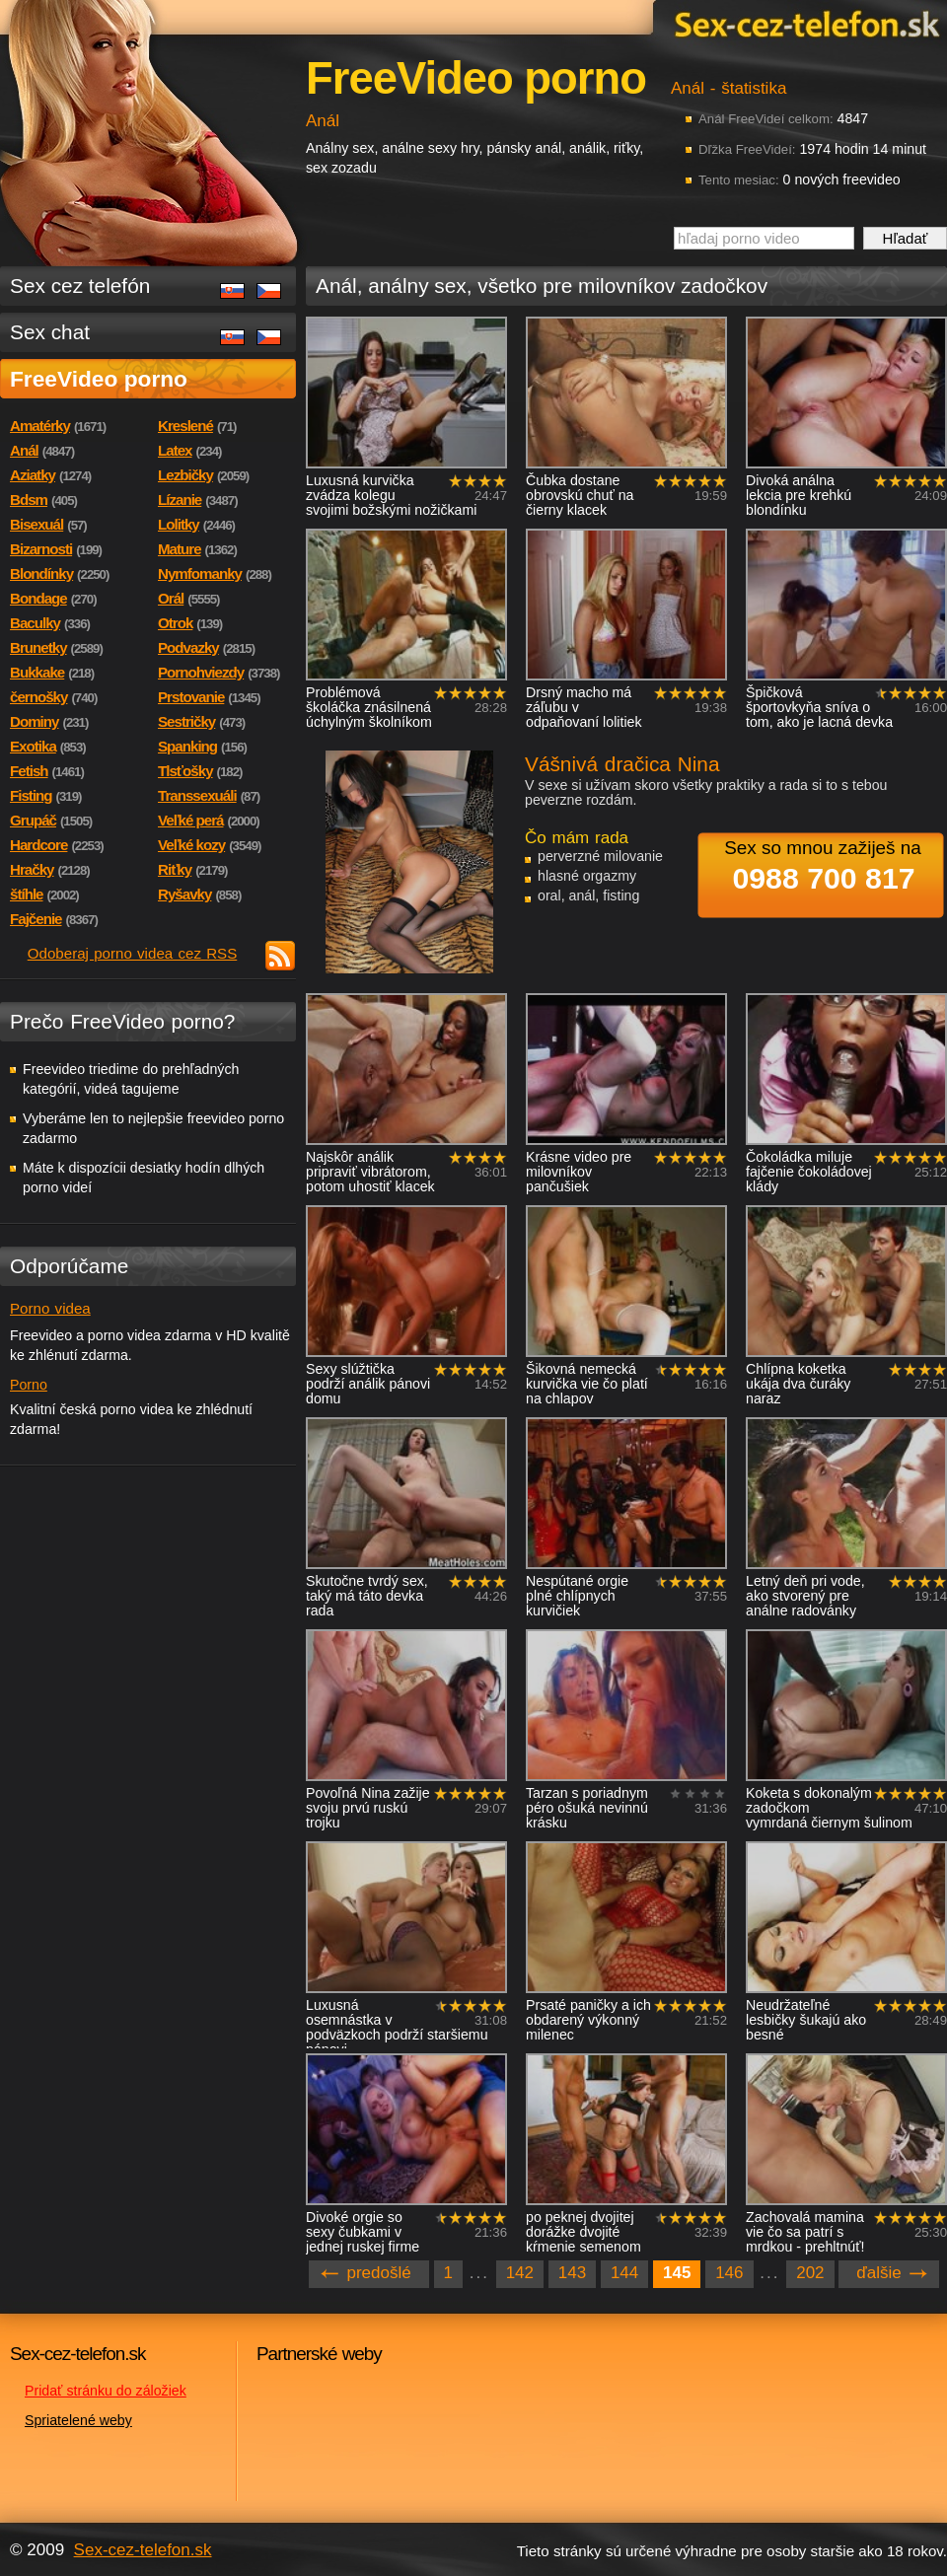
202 (810, 2272)
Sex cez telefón (80, 285)
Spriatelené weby (78, 2420)
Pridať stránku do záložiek (105, 2390)
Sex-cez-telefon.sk (804, 23)
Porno (28, 1385)
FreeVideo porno (98, 379)
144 (624, 2272)
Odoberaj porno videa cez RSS (133, 953)
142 (520, 2272)
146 (729, 2272)
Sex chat (50, 332)
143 (572, 2272)
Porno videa (50, 1308)
